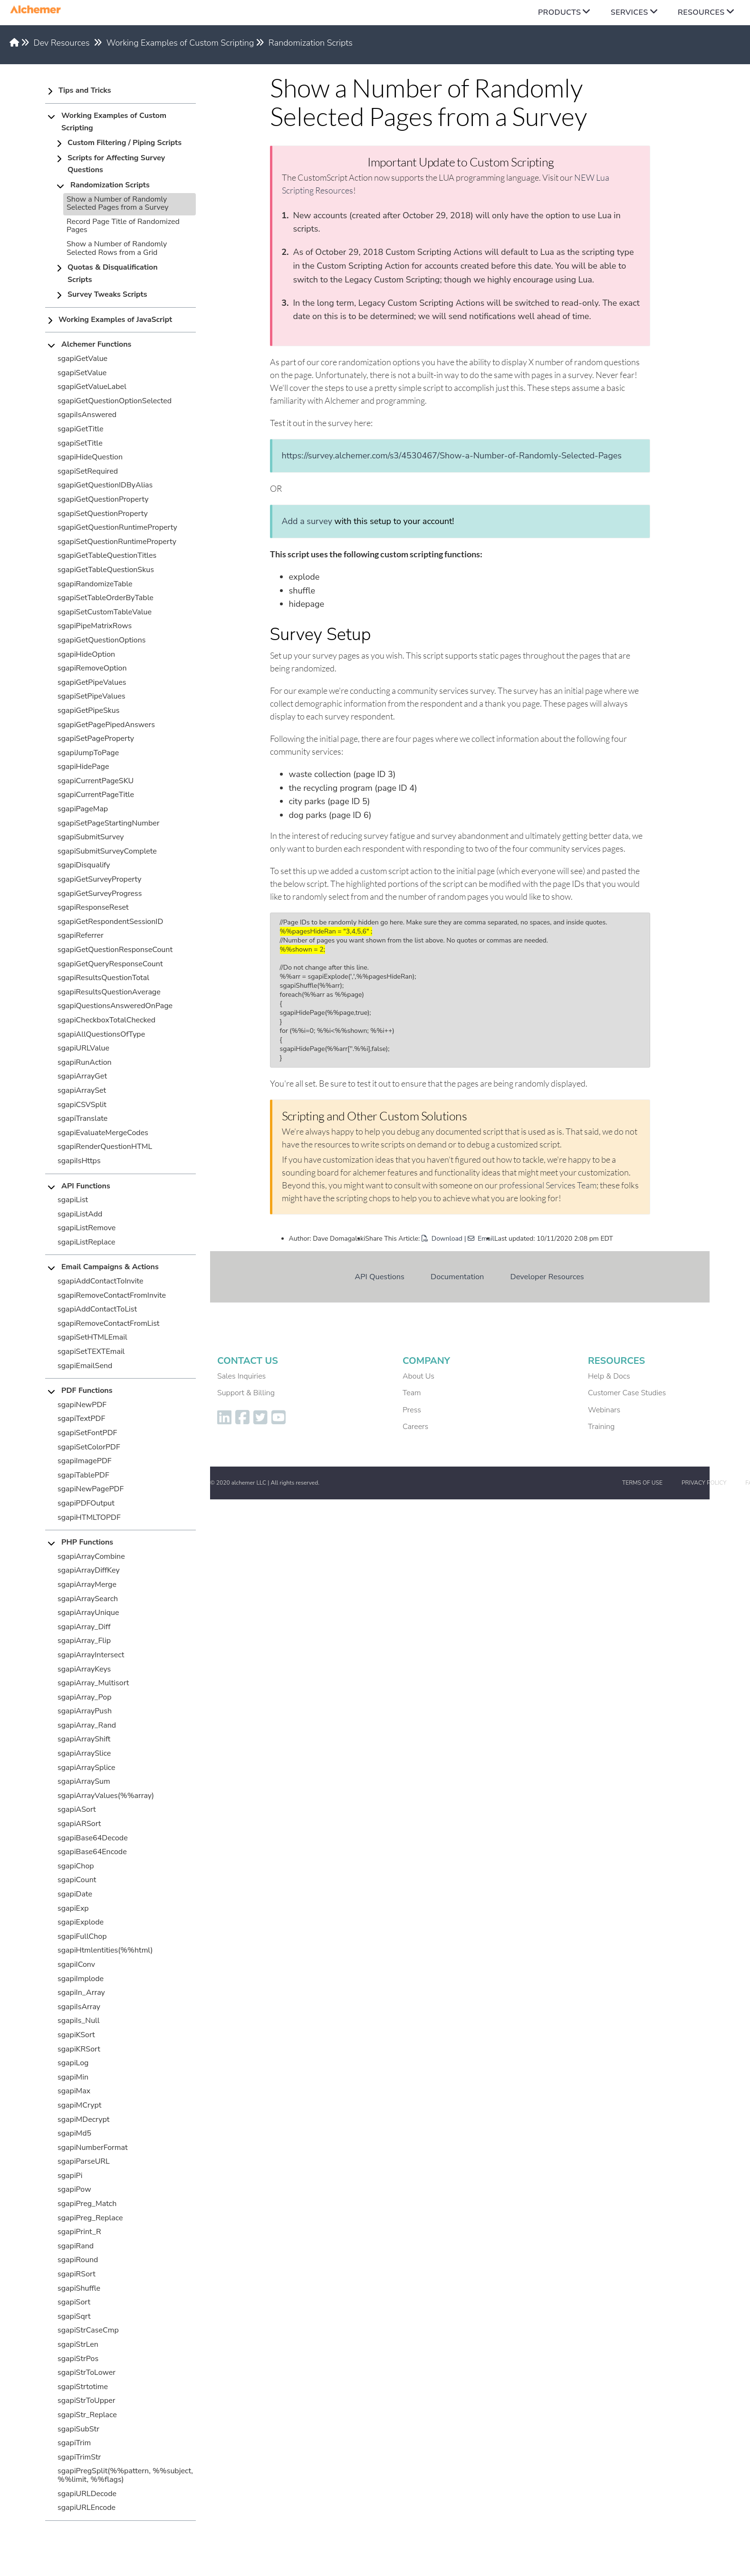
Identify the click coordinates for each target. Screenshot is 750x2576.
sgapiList (73, 1200)
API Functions (85, 1186)
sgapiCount (77, 1880)
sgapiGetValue (82, 358)
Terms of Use (642, 1483)
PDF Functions (87, 1390)
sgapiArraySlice (84, 1753)
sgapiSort (74, 2302)
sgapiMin (73, 2077)
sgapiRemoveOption (92, 668)
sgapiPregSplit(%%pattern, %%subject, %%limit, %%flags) (125, 2475)
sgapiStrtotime (83, 2387)
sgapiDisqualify (84, 865)
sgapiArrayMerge (87, 1584)
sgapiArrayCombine (91, 1556)
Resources (701, 12)
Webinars (604, 1410)
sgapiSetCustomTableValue (105, 612)
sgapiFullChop (82, 1936)
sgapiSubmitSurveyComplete (107, 851)
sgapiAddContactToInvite (101, 1281)
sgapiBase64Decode (93, 1838)
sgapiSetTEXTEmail (91, 1351)
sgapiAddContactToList (97, 1309)
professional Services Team (547, 1185)
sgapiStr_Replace (87, 2415)
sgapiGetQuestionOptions (102, 640)
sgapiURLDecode (87, 2494)
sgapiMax (74, 2091)
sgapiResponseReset (93, 907)
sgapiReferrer (81, 935)
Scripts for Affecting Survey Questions (116, 164)
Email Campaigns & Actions (110, 1267)
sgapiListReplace (86, 1242)
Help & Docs (609, 1376)
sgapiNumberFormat (93, 2147)
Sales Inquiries (241, 1376)
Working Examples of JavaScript (115, 319)
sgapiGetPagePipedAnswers (106, 724)
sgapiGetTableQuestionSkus (106, 569)
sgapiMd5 (74, 2133)
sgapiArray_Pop (84, 1697)
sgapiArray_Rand (87, 1725)
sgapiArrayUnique (88, 1612)
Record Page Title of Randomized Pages (123, 225)
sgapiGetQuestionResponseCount (115, 949)
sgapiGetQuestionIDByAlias (105, 485)
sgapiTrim (74, 2443)
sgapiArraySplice (86, 1767)
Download (442, 1238)
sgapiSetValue (82, 373)
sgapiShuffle (79, 2288)
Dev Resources (62, 43)
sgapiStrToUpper (86, 2400)
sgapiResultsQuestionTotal (103, 977)
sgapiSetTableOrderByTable (106, 598)
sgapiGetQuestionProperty (103, 499)
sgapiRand (76, 2246)
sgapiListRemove (86, 1228)
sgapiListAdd (80, 1214)
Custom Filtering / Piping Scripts (124, 142)
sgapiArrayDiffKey (89, 1570)
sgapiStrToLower (86, 2372)
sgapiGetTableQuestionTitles (107, 555)
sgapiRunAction (85, 1062)
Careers (415, 1426)
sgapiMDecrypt (83, 2119)
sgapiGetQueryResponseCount (110, 964)
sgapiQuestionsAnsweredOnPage (115, 1006)
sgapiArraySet (82, 1090)
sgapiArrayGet (82, 1076)
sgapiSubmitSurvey (91, 837)
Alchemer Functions (96, 344)
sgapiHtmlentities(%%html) (105, 1950)
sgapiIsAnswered (87, 414)
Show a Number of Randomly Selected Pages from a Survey (117, 203)
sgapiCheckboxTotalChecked (106, 1020)
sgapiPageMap (83, 809)
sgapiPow (74, 2189)
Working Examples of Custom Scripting (180, 43)
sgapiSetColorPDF (89, 1447)
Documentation (457, 1276)
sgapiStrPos (78, 2358)
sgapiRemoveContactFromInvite (112, 1295)
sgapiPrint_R (79, 2231)
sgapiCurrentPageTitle (96, 794)
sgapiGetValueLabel (92, 386)
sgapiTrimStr (79, 2457)
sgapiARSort (79, 1823)
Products (559, 12)
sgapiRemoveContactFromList (108, 1323)
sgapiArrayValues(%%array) (106, 1795)
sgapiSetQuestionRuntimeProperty (117, 541)
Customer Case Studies (627, 1393)
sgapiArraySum (84, 1781)
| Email (479, 1238)
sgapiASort (77, 1809)
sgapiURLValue (83, 1048)
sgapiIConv (76, 1964)
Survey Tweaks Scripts (107, 294)
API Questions (379, 1276)
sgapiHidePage (83, 766)
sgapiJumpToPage (88, 753)
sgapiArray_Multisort (93, 1683)
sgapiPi (70, 2175)
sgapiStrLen (78, 2344)
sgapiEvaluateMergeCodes (103, 1133)
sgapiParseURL (84, 2161)
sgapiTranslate (82, 1118)
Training (601, 1426)
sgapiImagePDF (85, 1461)
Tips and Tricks (84, 90)
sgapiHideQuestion (90, 457)
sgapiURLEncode (86, 2507)
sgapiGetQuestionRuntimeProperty (117, 527)
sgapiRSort (77, 2274)
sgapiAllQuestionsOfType (101, 1034)
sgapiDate (75, 1894)
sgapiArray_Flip (84, 1640)
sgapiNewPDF (82, 1405)
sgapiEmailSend (85, 1366)
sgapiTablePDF (83, 1475)
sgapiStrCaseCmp (88, 2330)
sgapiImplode (81, 1978)
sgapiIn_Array (81, 1992)
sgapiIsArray (79, 2007)
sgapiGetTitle (80, 429)
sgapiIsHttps (79, 1161)
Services (629, 12)
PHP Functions (87, 1542)
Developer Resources (547, 1276)
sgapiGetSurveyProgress (100, 893)
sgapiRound (78, 2260)
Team (412, 1393)
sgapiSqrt (74, 2316)
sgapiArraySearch (88, 1599)
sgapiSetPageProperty (96, 738)
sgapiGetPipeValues (92, 682)
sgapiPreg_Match (87, 2203)
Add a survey (307, 521)
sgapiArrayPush (85, 1711)
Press (412, 1410)
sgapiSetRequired (88, 471)
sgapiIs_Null (79, 2020)
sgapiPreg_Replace (90, 2218)
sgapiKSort (76, 2035)
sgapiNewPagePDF (91, 1489)
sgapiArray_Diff (84, 1627)
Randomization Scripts (311, 43)
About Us (418, 1376)
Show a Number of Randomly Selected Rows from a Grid (117, 248)
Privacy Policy (704, 1483)
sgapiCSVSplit (82, 1104)
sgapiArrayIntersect (91, 1655)
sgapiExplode (81, 1922)
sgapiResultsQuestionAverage (109, 992)
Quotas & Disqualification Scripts (112, 273)
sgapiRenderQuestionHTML (105, 1146)
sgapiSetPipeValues (91, 696)
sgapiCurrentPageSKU (96, 781)
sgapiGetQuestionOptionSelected (115, 401)
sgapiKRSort (79, 2049)
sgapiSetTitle (80, 443)
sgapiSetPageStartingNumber (109, 823)
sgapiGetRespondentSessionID (110, 921)
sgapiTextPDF (81, 1418)
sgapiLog (73, 2063)
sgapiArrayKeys (84, 1669)
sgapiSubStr (78, 2429)
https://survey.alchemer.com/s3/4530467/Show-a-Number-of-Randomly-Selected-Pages (452, 455)
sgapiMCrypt (79, 2105)
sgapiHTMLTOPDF (89, 1517)
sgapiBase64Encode (92, 1852)
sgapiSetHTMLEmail (92, 1337)
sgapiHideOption (86, 654)
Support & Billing (246, 1393)
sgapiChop (76, 1866)
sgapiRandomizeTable (95, 584)
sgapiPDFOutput (86, 1503)
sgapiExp (73, 1908)
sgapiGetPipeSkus (89, 710)
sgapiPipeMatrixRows (95, 626)
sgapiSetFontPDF (87, 1433)
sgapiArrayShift (84, 1739)
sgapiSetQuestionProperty (103, 513)
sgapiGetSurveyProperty (100, 879)
